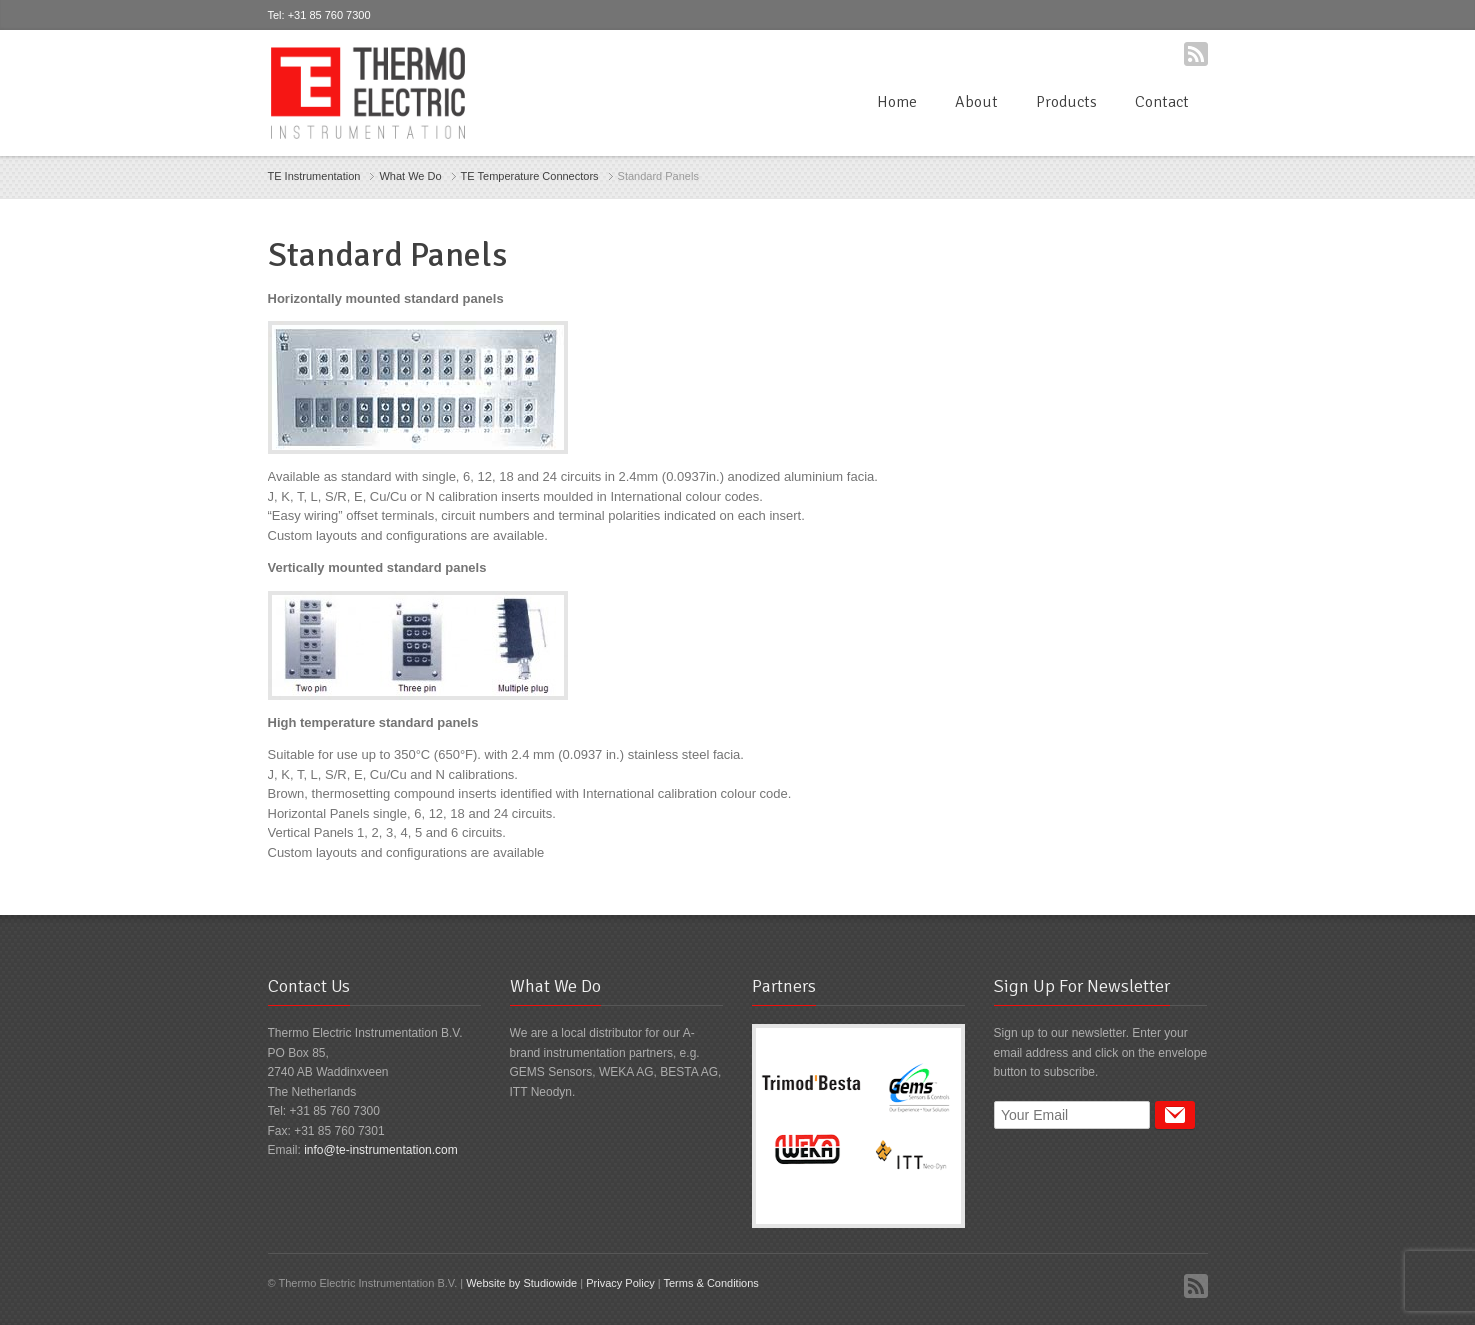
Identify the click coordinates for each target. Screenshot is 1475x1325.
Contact (1162, 102)
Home (897, 102)
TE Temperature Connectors (530, 176)
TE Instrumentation (314, 176)
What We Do (410, 176)
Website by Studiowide (521, 1283)
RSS (1196, 54)
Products (1066, 102)
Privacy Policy (620, 1283)
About (976, 102)
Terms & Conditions (710, 1283)
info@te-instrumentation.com (381, 1150)
